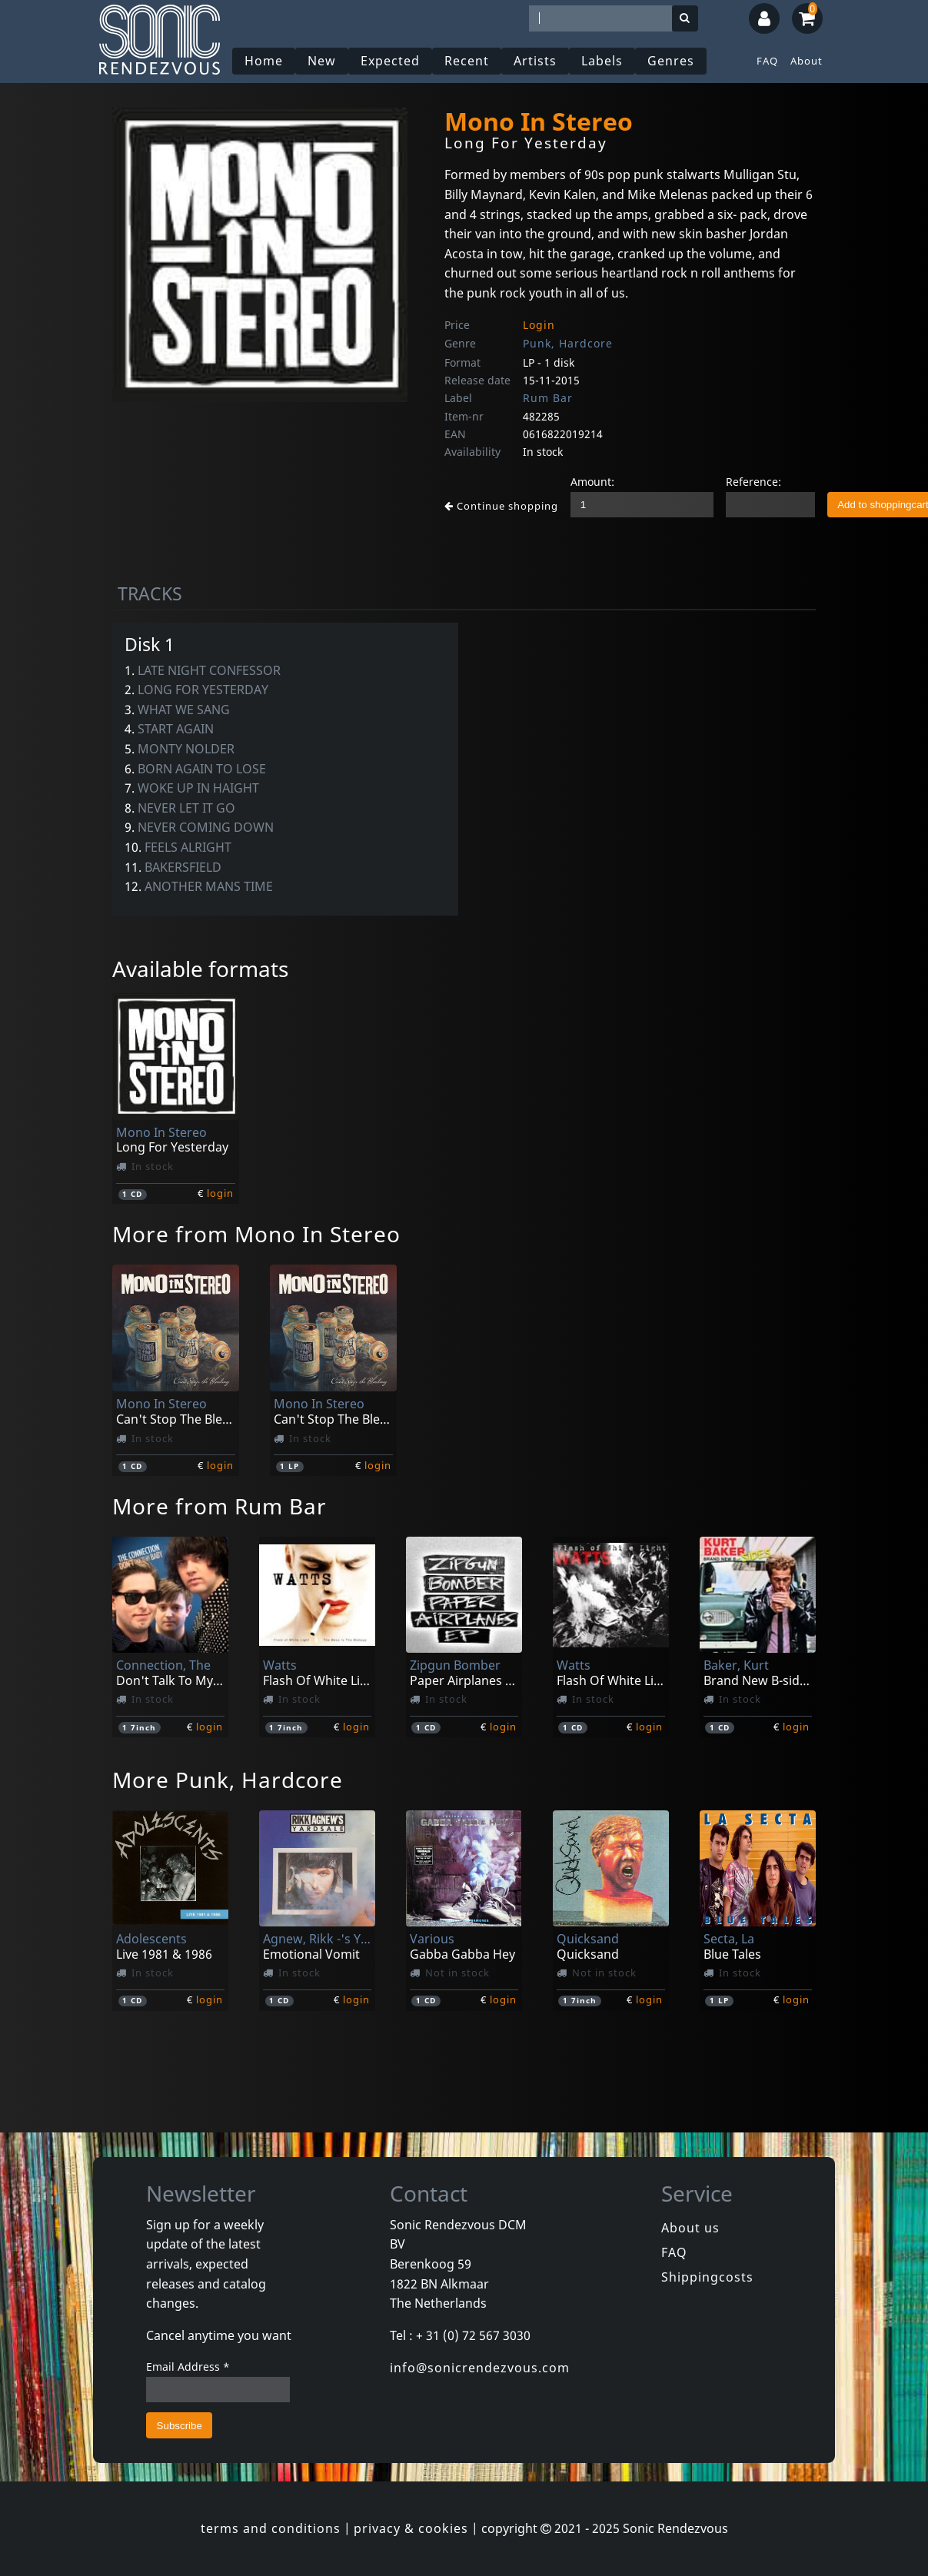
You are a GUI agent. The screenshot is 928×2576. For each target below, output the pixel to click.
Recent (466, 60)
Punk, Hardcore (568, 343)
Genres (670, 60)
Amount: (592, 481)
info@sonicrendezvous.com (480, 2367)
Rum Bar (548, 398)
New (322, 60)
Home (263, 60)
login (220, 1193)
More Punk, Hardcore (227, 1779)
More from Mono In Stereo (256, 1233)
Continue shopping (501, 506)
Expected (390, 60)
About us (690, 2227)
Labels (602, 60)
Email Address (188, 2366)
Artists (535, 60)
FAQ (767, 61)
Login (539, 324)
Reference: (753, 481)
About (806, 61)
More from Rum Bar (219, 1506)
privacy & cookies (411, 2528)
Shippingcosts (707, 2277)
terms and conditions (271, 2528)
